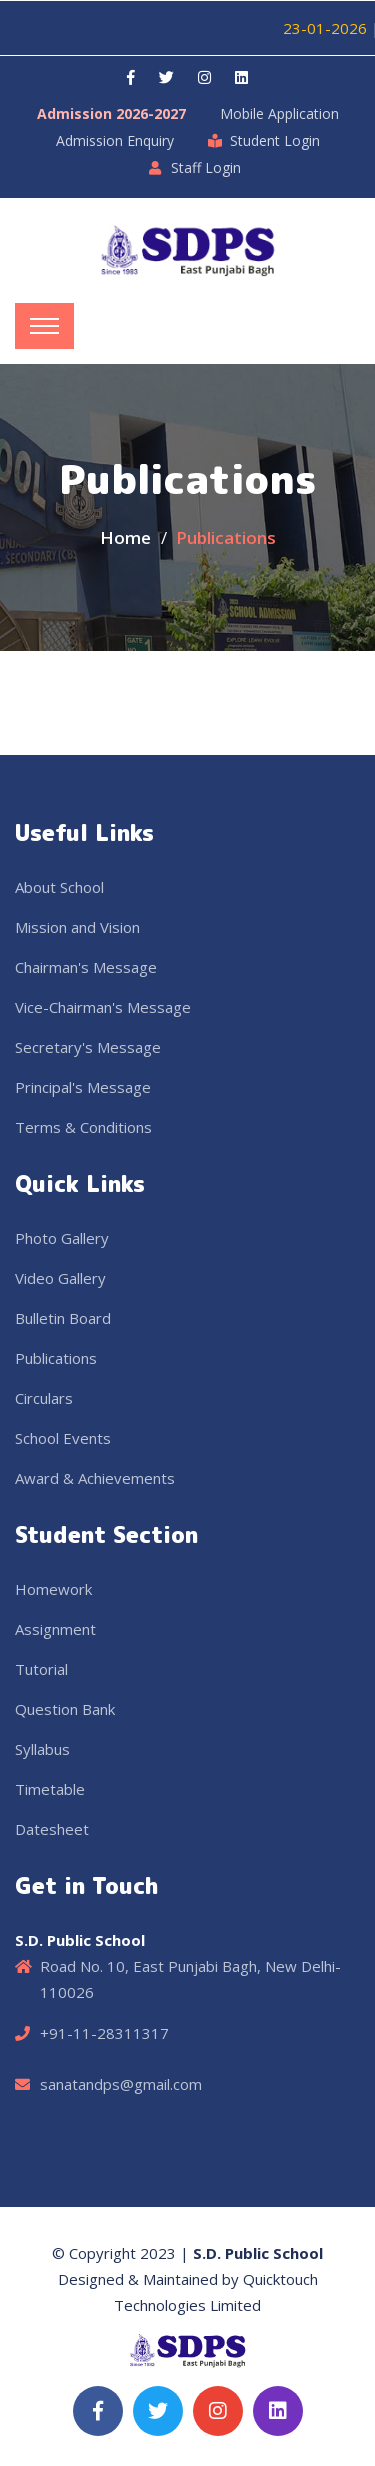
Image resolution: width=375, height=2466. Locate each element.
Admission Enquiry (115, 140)
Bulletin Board (63, 1318)
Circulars (44, 1398)
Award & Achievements (95, 1478)
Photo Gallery (62, 1238)
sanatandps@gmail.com (121, 2084)
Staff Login (206, 167)
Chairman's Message (86, 967)
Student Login (275, 140)
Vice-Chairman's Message (103, 1007)
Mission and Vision (77, 927)
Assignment (55, 1629)
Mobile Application (279, 113)
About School (59, 887)
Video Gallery (60, 1278)
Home (125, 537)
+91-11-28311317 (104, 2033)
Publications (56, 1358)
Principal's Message (83, 1087)
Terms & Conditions (83, 1127)
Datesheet (52, 1829)
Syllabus (42, 1749)
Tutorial (41, 1669)
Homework (53, 1589)
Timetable (50, 1789)
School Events (63, 1438)
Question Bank (65, 1709)
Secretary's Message (88, 1047)
